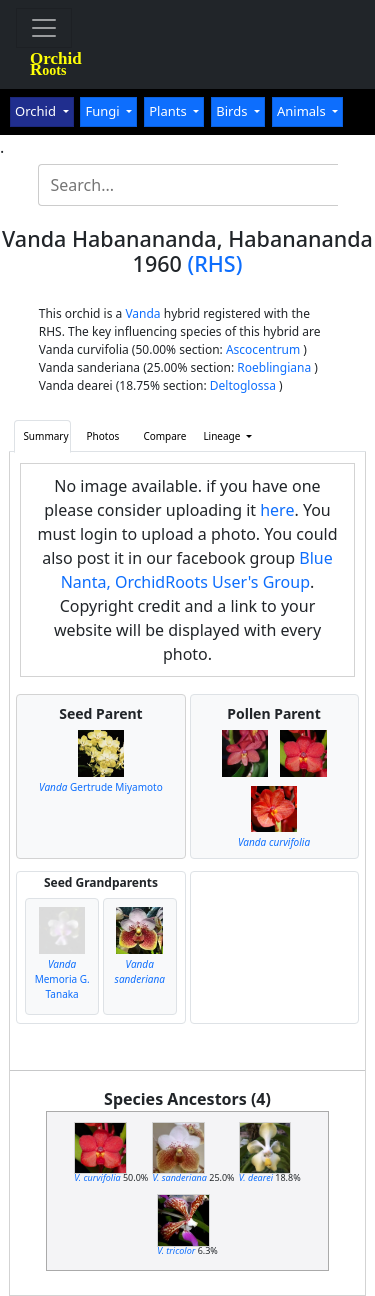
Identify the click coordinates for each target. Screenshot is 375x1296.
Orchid (37, 111)
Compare (164, 436)
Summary (45, 436)
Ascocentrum (263, 349)
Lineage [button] (223, 436)
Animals (303, 111)
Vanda (142, 313)
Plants (169, 111)
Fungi (104, 111)
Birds (233, 111)
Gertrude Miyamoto (101, 787)
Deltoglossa (243, 385)
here (277, 510)
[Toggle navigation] (44, 28)
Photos (103, 436)
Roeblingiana (274, 367)
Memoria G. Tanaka (62, 979)
